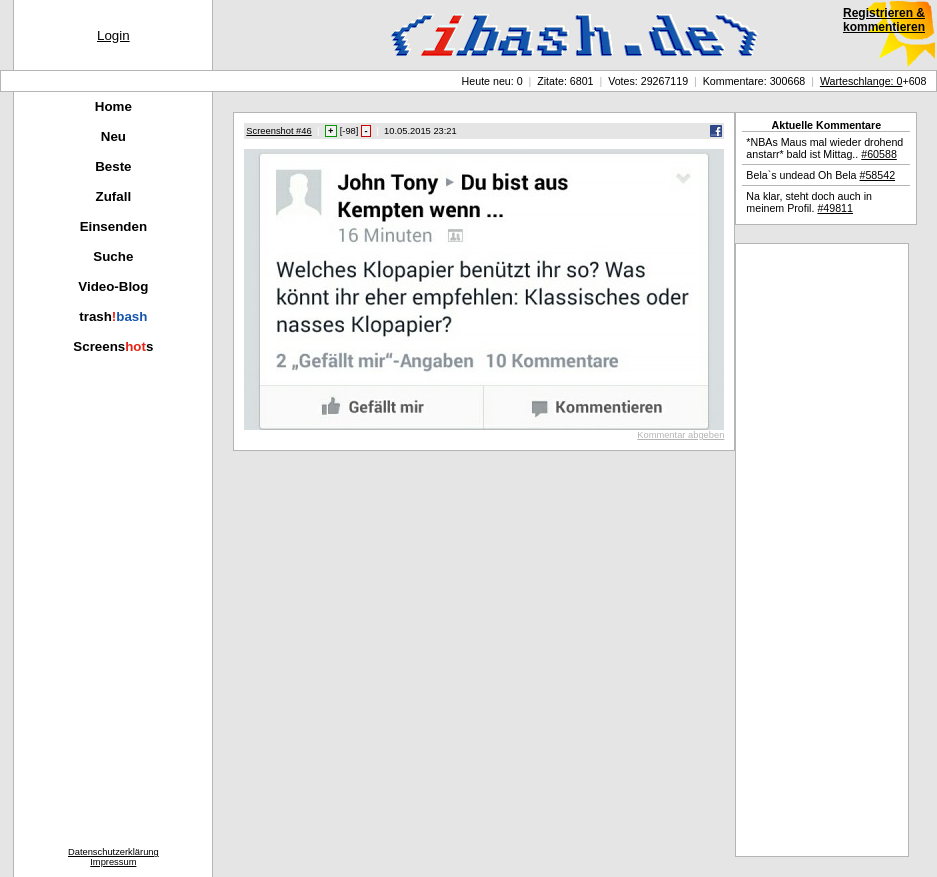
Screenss (113, 346)
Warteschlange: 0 (861, 81)
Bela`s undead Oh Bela (820, 175)
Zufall (114, 196)
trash (113, 316)
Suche (113, 256)
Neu (113, 136)
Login (113, 35)
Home (113, 106)
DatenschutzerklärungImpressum (113, 857)
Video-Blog (113, 286)
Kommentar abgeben (680, 435)
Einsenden (113, 226)
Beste (113, 166)
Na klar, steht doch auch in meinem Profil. (809, 202)
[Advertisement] (822, 550)
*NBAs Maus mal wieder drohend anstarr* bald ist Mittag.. (824, 148)
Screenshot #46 (278, 131)
